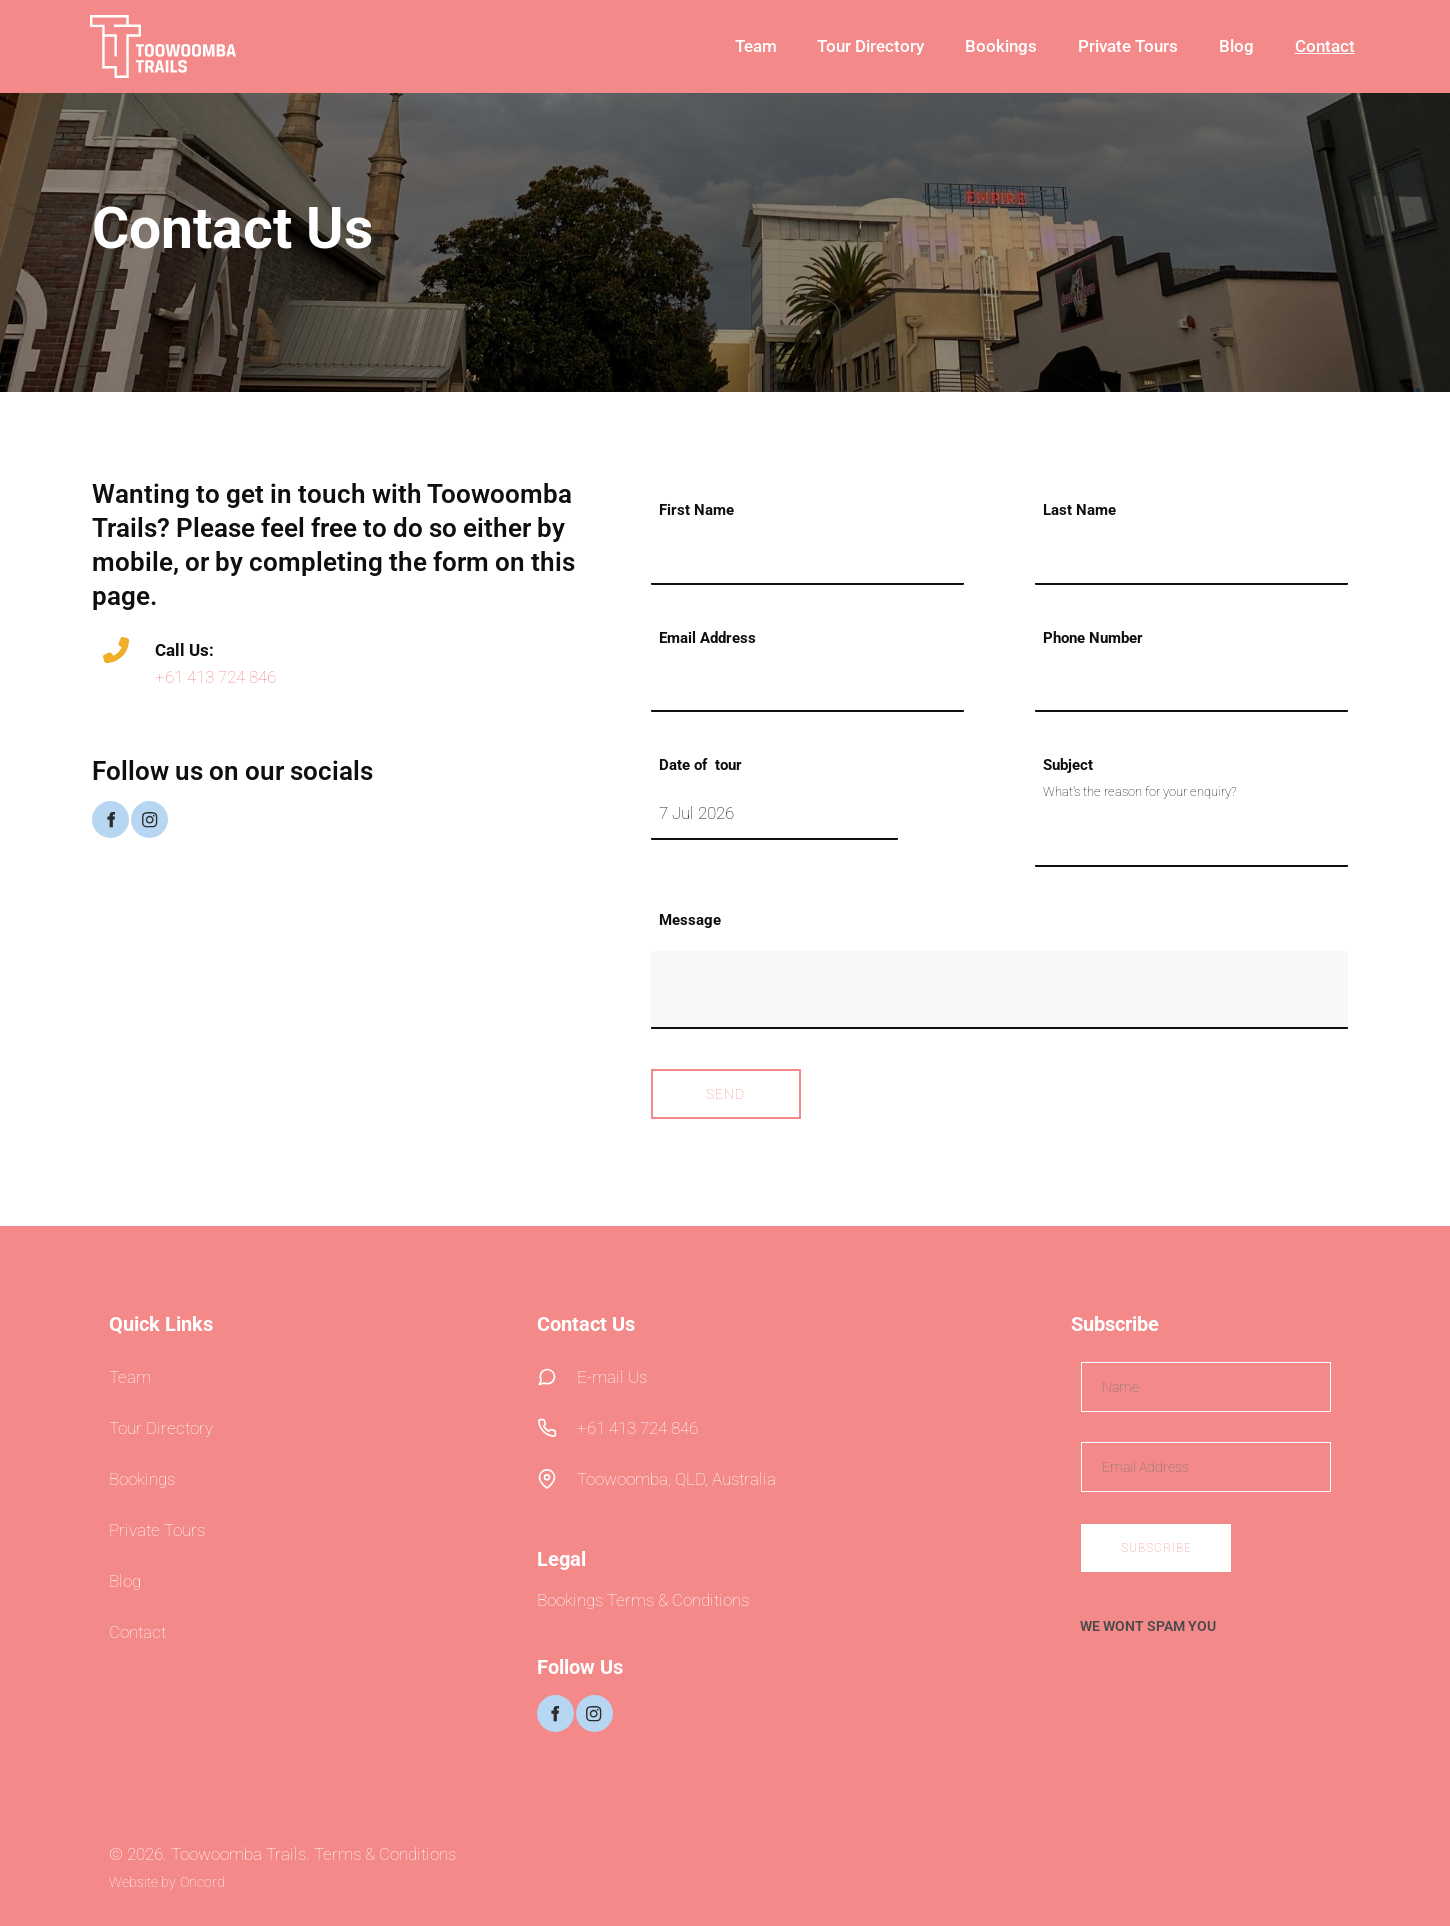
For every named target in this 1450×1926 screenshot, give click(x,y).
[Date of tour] (774, 813)
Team (756, 46)
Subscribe (1156, 1548)
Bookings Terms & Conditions (643, 1600)
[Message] (999, 990)
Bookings (1001, 46)
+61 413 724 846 (215, 677)
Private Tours (1128, 46)
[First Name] (807, 558)
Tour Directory (870, 46)
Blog (1236, 46)
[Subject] (1191, 840)
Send (725, 1094)
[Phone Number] (1191, 685)
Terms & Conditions (385, 1854)
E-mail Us (612, 1377)
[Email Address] (807, 685)
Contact (1325, 46)
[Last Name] (1191, 558)
